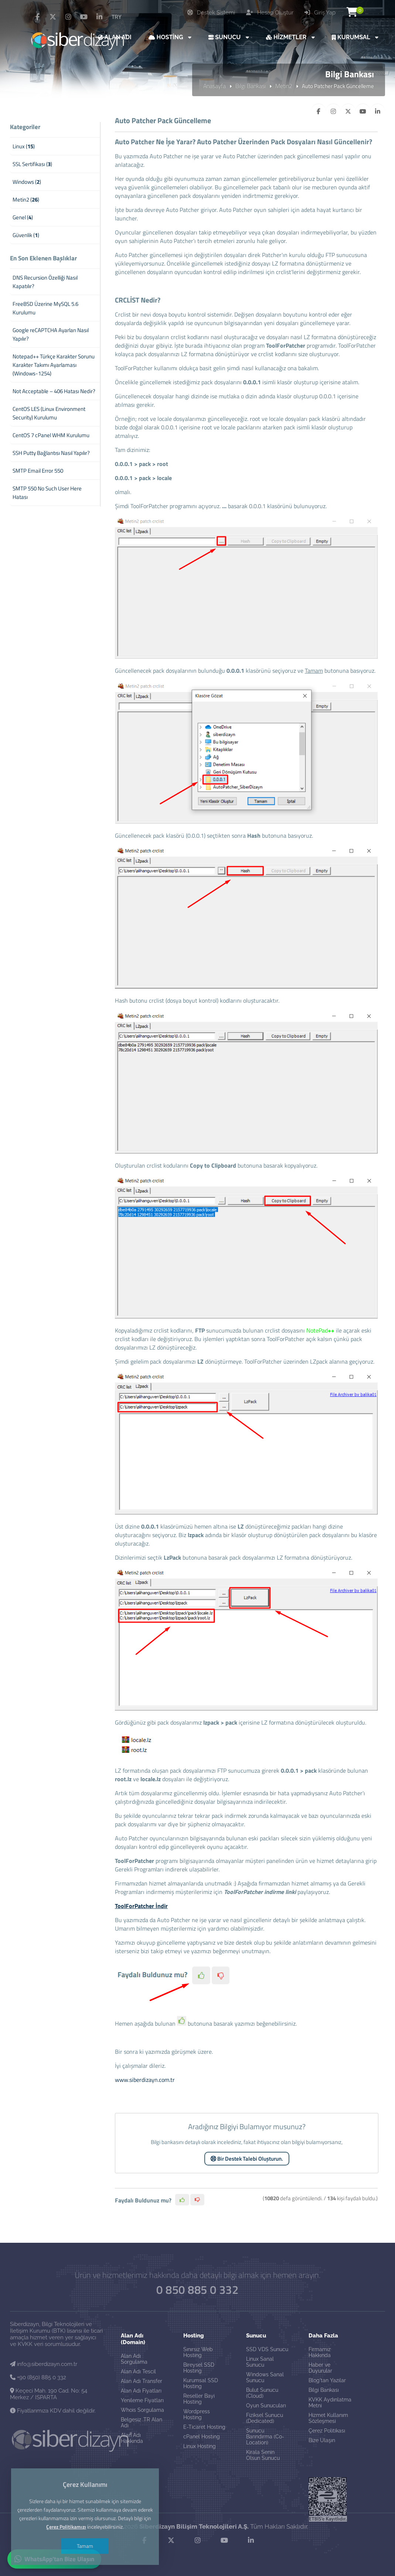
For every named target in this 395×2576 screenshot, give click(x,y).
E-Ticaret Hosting (204, 2427)
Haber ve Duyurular (320, 2368)
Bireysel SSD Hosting (198, 2368)
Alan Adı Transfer (141, 2381)
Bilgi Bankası (250, 85)
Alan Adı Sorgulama (134, 2359)
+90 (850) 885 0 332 (38, 2377)
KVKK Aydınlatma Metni (330, 2402)
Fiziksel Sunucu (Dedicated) (264, 2418)
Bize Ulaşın (322, 2440)
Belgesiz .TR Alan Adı (141, 2422)
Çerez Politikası (327, 2431)
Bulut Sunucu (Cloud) (262, 2393)
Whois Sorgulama (142, 2410)
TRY (117, 16)
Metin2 (283, 85)
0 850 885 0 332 (197, 2289)
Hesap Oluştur (269, 12)
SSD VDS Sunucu (267, 2349)
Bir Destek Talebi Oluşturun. (247, 2158)
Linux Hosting (199, 2446)
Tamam (85, 2546)
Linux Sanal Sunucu (260, 2362)
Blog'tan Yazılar (327, 2380)
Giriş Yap (320, 12)
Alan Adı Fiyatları (141, 2391)
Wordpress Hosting (196, 2414)
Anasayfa (214, 85)
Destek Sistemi (211, 12)
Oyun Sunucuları (266, 2405)
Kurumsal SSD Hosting (200, 2383)
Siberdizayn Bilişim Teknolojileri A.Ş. (194, 2526)
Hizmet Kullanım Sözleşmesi (328, 2418)
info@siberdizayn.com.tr (43, 2364)
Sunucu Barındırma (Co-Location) (265, 2436)
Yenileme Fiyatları (142, 2400)
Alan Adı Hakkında (132, 2438)
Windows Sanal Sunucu (265, 2377)
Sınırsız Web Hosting (198, 2352)
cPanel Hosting (201, 2437)
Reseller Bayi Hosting (199, 2399)
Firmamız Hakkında (320, 2352)
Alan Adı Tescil (138, 2371)
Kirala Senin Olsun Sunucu (263, 2455)
